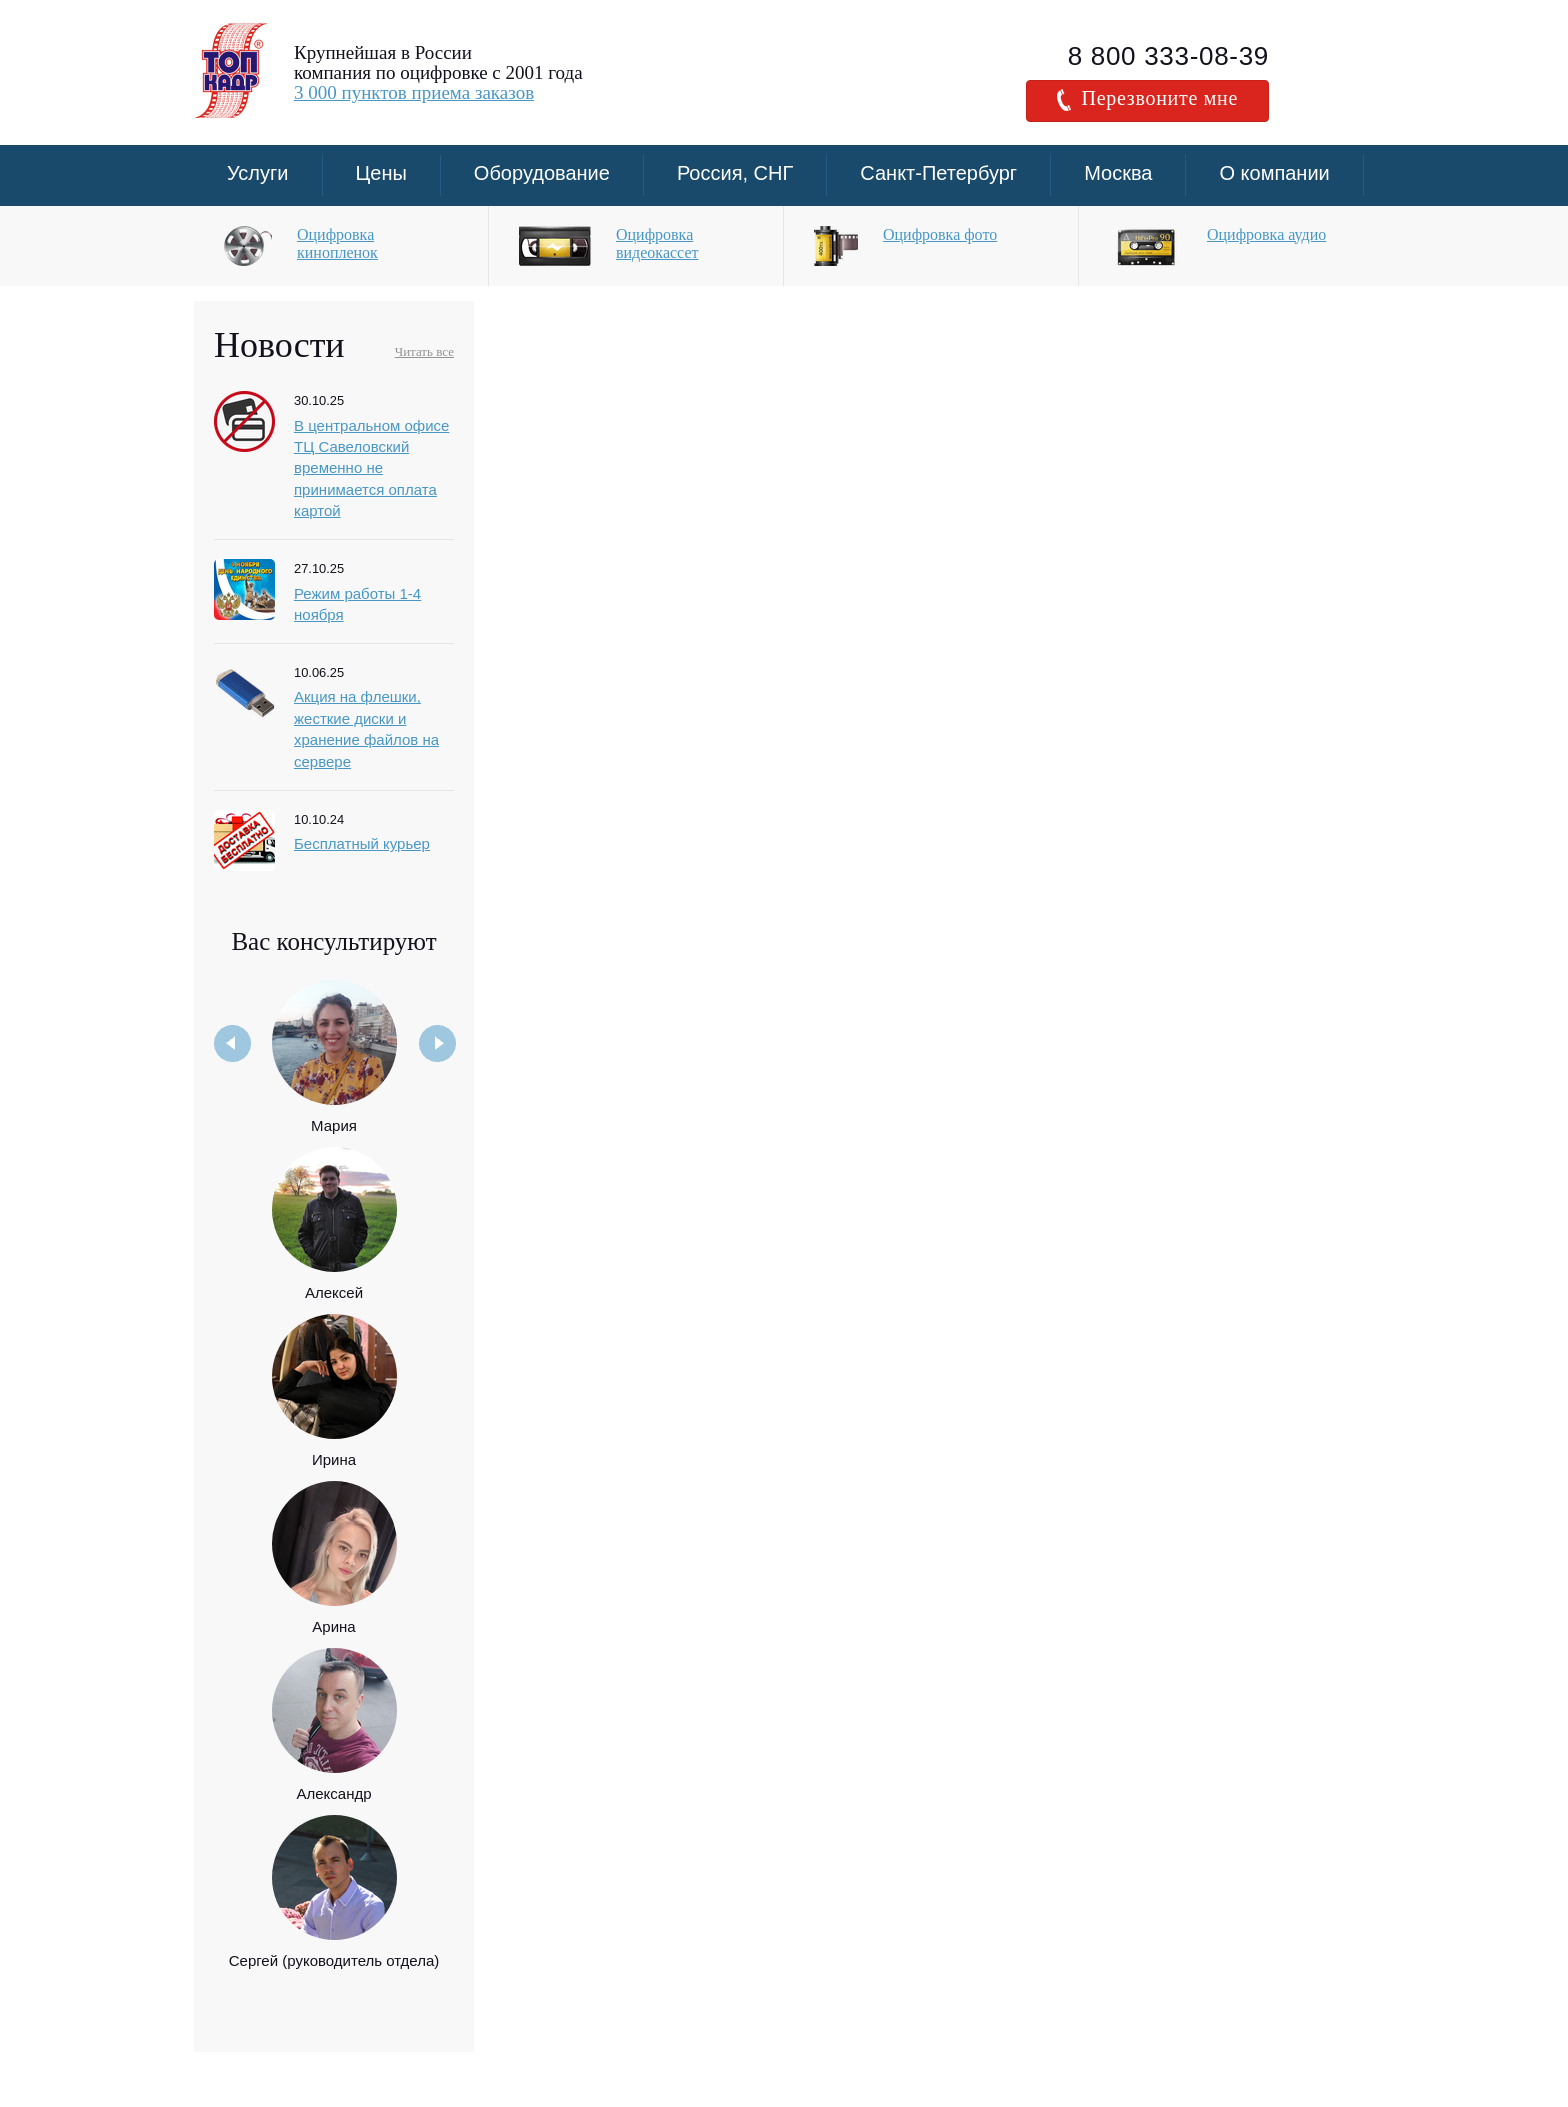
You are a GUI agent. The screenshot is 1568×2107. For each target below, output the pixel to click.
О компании (1274, 173)
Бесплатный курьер (362, 843)
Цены (381, 173)
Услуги (258, 173)
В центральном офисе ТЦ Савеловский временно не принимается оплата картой (371, 468)
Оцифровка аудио (1266, 234)
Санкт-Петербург (938, 173)
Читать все (424, 351)
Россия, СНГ (735, 173)
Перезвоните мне (1147, 99)
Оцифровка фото (940, 234)
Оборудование (542, 173)
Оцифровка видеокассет (657, 243)
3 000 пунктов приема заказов (414, 92)
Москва (1118, 173)
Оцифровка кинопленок (337, 243)
